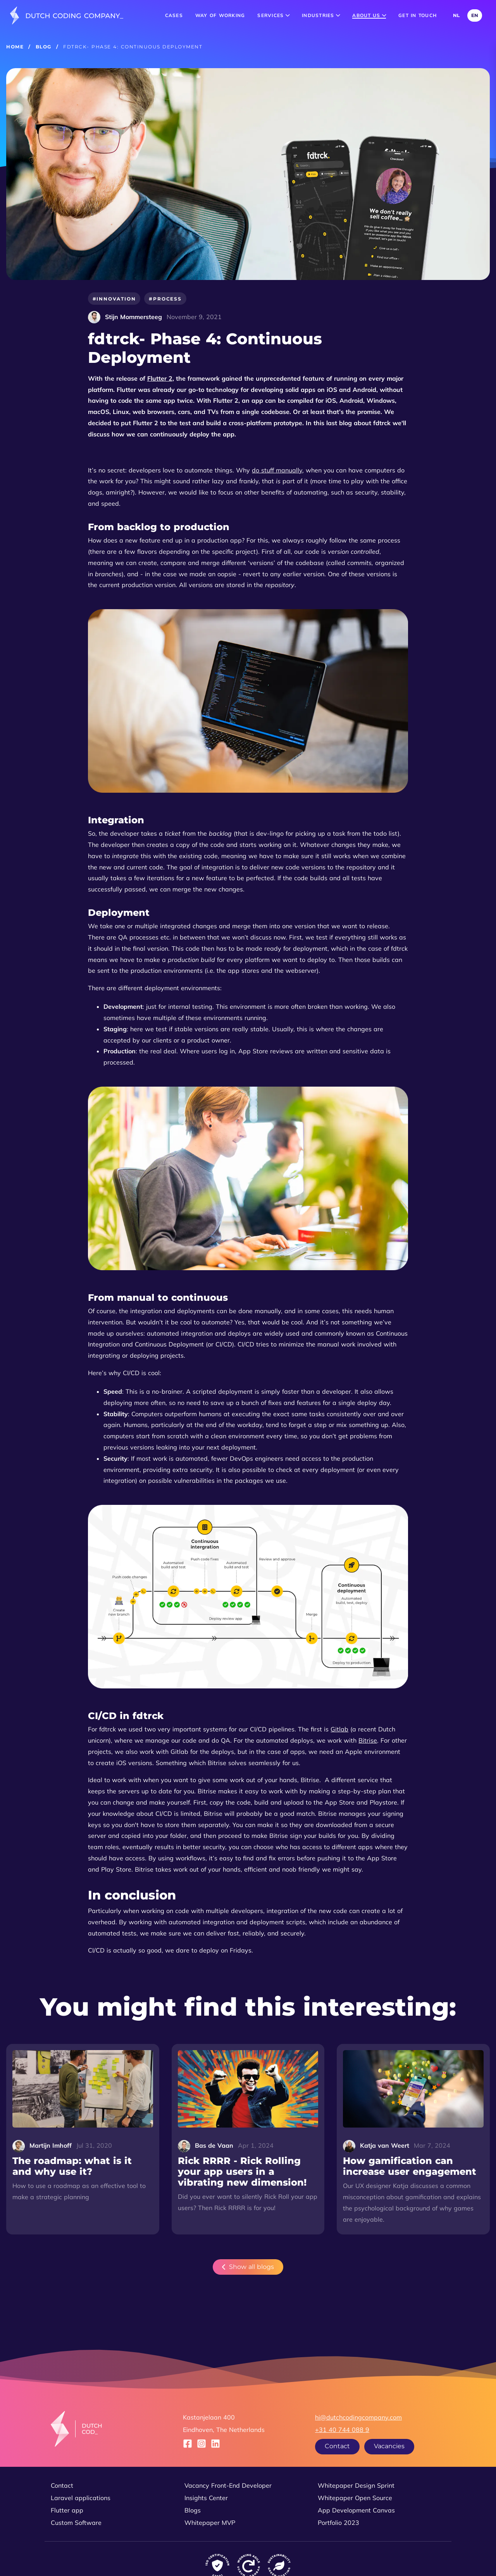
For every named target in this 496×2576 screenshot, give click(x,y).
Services (273, 15)
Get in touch (417, 15)
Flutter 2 (159, 378)
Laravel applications (80, 2498)
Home (15, 47)
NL (456, 15)
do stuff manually (277, 470)
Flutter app (67, 2510)
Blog (44, 47)
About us (369, 15)
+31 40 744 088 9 (342, 2429)
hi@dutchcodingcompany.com (358, 2417)
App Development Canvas (356, 2510)
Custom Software (76, 2522)
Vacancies (389, 2446)
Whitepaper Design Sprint (356, 2485)
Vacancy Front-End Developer (228, 2485)
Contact (337, 2446)
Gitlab (339, 1729)
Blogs (192, 2510)
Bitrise (367, 1740)
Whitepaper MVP (209, 2522)
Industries (321, 15)
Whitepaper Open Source (355, 2498)
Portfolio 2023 (338, 2522)
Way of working (220, 15)
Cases (174, 15)
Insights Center (206, 2498)
